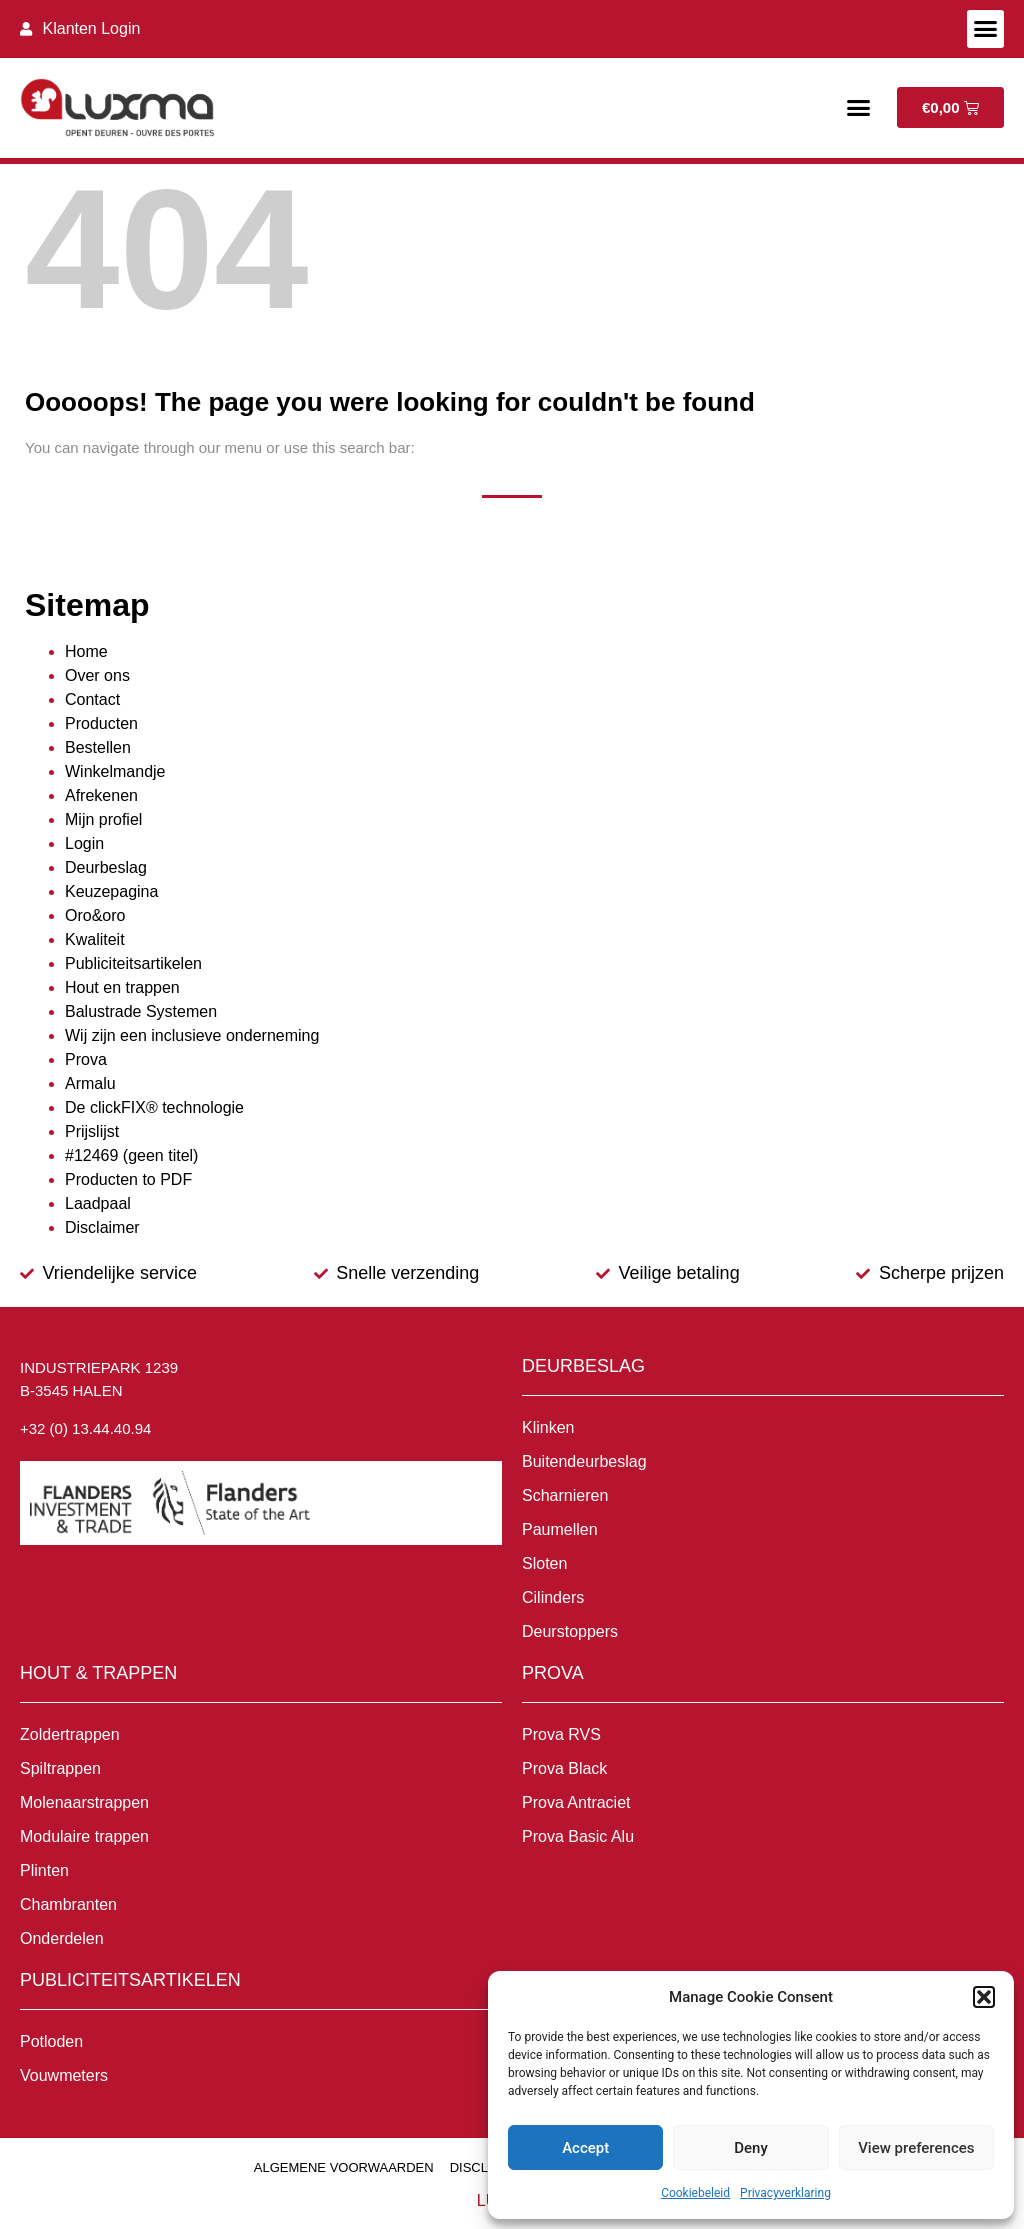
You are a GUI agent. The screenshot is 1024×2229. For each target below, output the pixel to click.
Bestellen (98, 747)
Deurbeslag (106, 867)
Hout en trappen (122, 987)
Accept (585, 2148)
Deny (751, 2148)
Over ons (97, 675)
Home (86, 651)
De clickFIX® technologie (154, 1107)
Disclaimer (102, 1227)
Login (84, 843)
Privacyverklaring (785, 2193)
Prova (86, 1059)
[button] (984, 1997)
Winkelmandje (115, 771)
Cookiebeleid (695, 2193)
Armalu (90, 1083)
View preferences (916, 2148)
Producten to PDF (128, 1179)
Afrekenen (101, 795)
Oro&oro (95, 915)
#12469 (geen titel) (131, 1155)
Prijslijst (92, 1131)
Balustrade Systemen (141, 1011)
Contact (92, 699)
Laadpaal (98, 1203)
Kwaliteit (95, 939)
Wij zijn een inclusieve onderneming (192, 1035)
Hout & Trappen (98, 1673)
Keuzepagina (111, 891)
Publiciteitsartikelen (133, 963)
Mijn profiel (103, 819)
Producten (101, 723)
